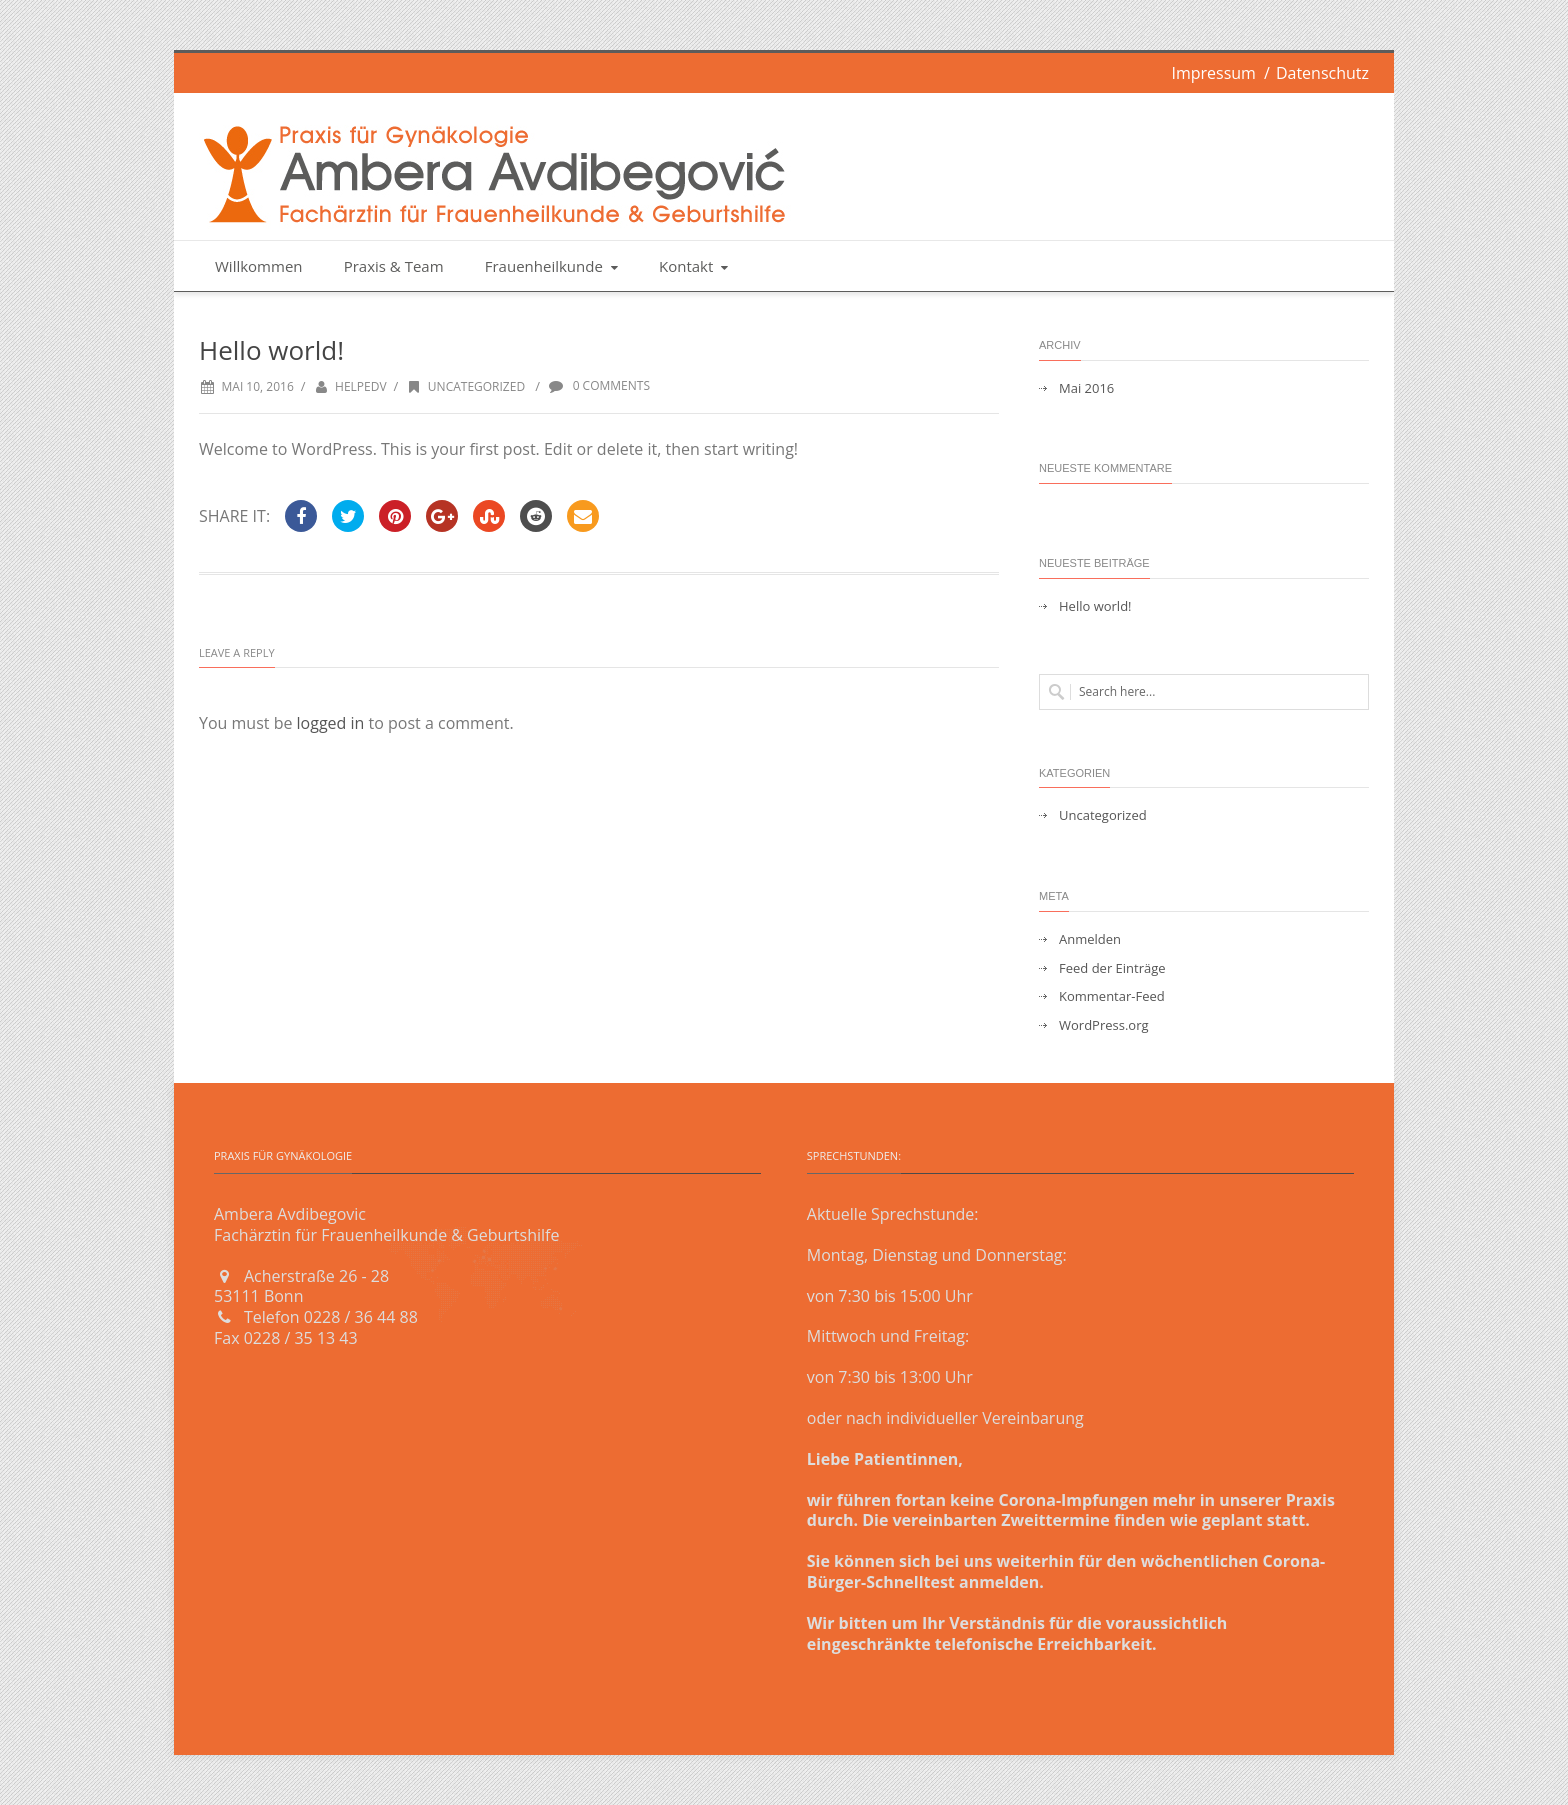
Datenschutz (1322, 73)
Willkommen (259, 266)
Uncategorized (465, 386)
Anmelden (1090, 939)
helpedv (361, 386)
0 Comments (598, 385)
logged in (331, 723)
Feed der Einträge (1112, 968)
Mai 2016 (1086, 388)
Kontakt (695, 266)
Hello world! (1095, 606)
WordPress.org (1104, 1025)
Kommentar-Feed (1112, 996)
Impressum (1213, 73)
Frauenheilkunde (553, 266)
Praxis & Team (394, 266)
